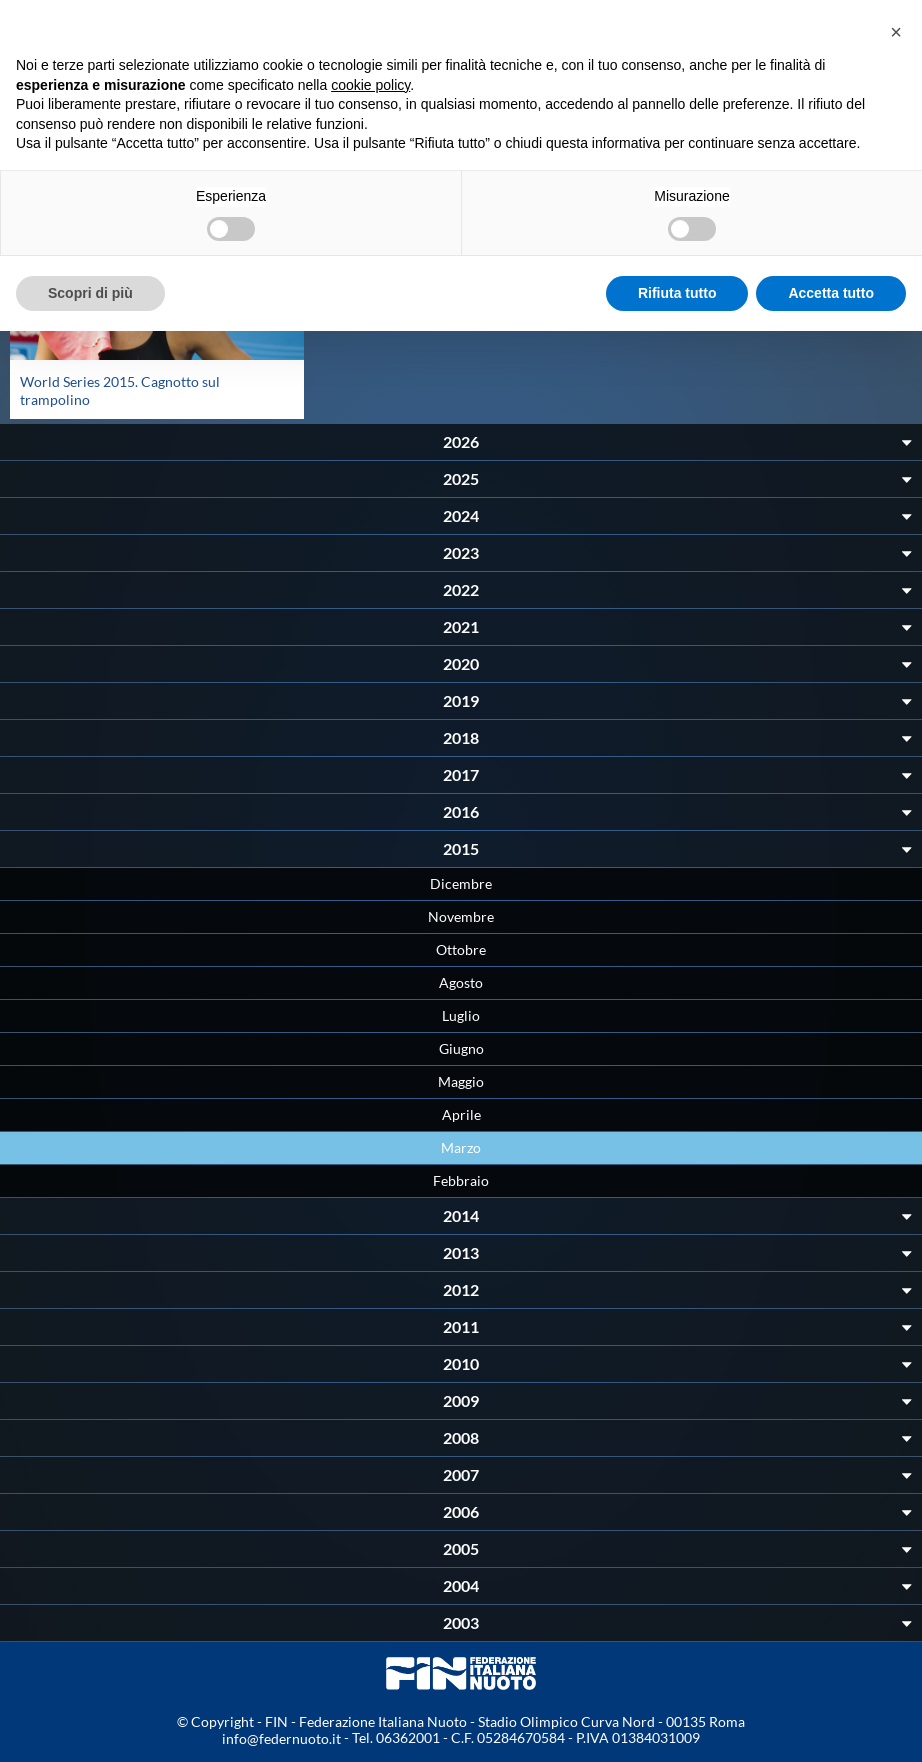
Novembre (461, 916)
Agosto (461, 982)
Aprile (461, 1114)
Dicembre (461, 883)
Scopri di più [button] (90, 293)
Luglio (461, 1015)
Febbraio (461, 1180)
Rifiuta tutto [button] (677, 293)
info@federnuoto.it (281, 1738)
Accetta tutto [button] (831, 293)
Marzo (461, 1147)
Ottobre (461, 949)
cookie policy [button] (370, 85)
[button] (896, 32)
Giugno (461, 1048)
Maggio (461, 1081)
